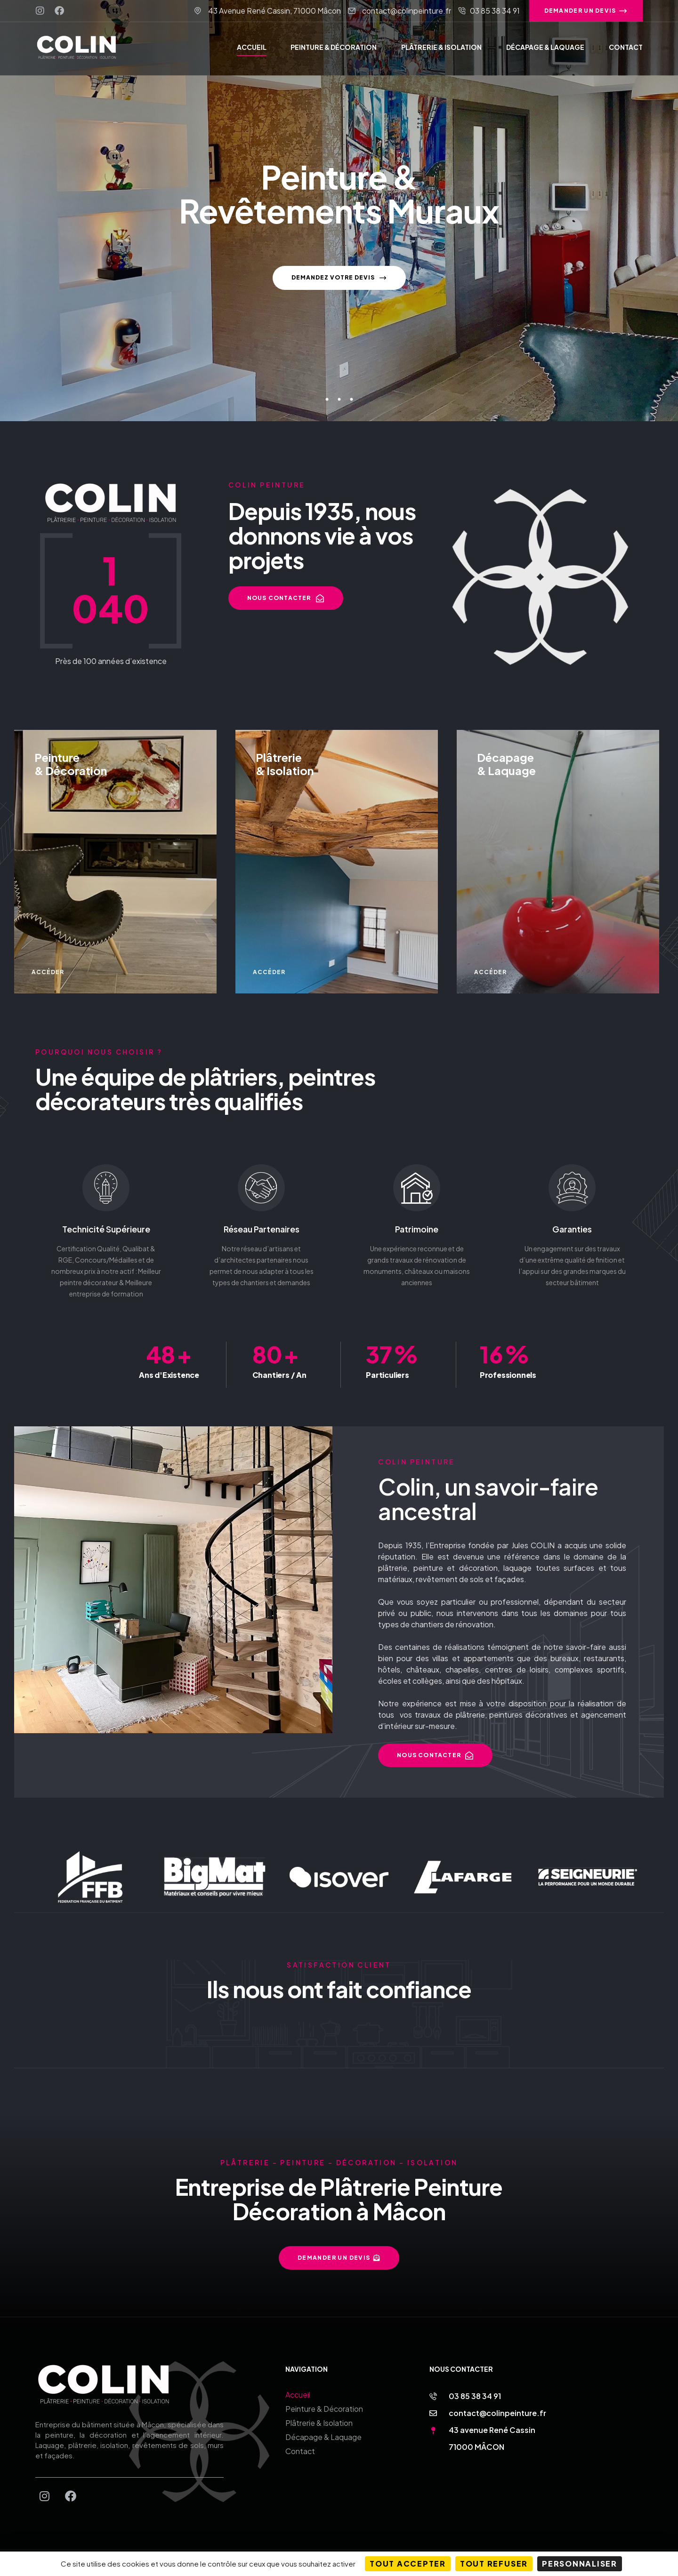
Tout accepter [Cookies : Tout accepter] (408, 2563)
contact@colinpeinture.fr (497, 2399)
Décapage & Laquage (323, 2423)
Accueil (297, 2380)
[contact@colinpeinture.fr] (433, 2399)
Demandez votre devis (339, 286)
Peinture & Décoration (324, 2395)
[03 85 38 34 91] (433, 2382)
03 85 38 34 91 (475, 2382)
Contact (300, 2437)
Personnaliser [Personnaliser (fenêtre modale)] (579, 2563)
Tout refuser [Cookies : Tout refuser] (494, 2563)
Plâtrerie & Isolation (319, 2409)
